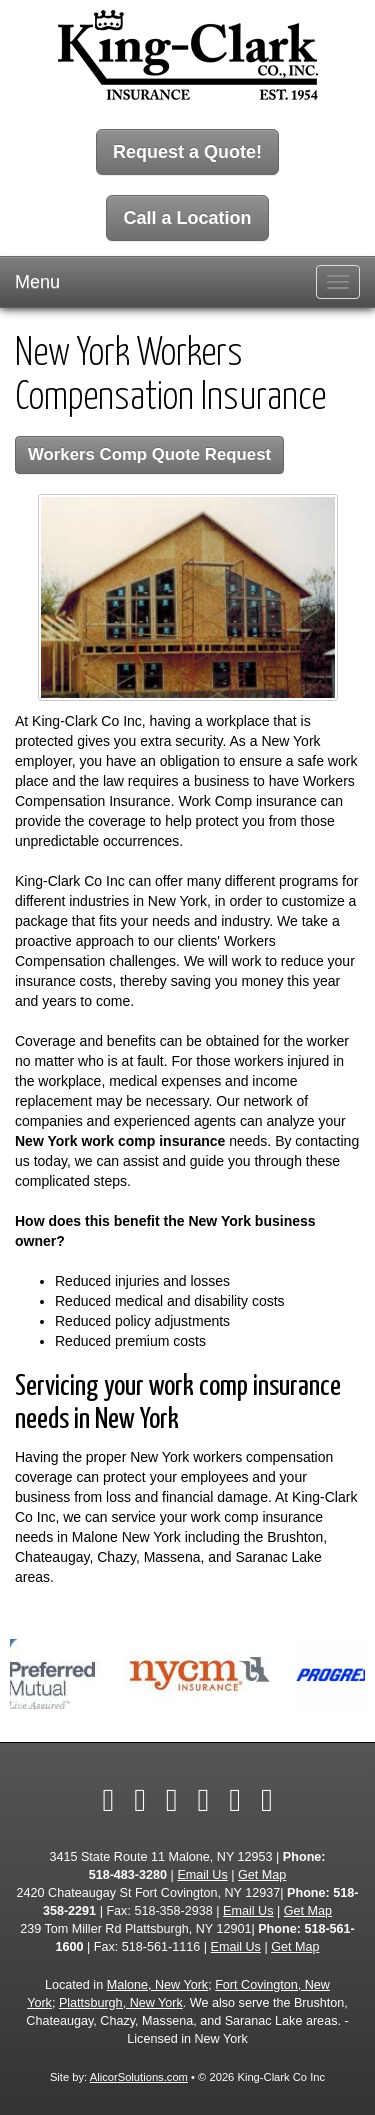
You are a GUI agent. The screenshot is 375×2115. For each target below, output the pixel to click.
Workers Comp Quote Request (149, 454)
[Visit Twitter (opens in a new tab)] (140, 1800)
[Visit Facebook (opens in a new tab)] (108, 1800)
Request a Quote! (187, 152)
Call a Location (187, 218)
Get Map (262, 1875)
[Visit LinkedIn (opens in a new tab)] (172, 1800)
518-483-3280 (128, 1875)
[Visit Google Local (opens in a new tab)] (235, 1800)
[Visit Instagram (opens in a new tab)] (267, 1800)
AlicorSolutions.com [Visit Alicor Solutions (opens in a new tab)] (139, 2077)
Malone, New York (158, 1985)
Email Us (202, 1875)
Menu (37, 282)
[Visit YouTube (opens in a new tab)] (204, 1800)
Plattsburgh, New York (121, 2003)
